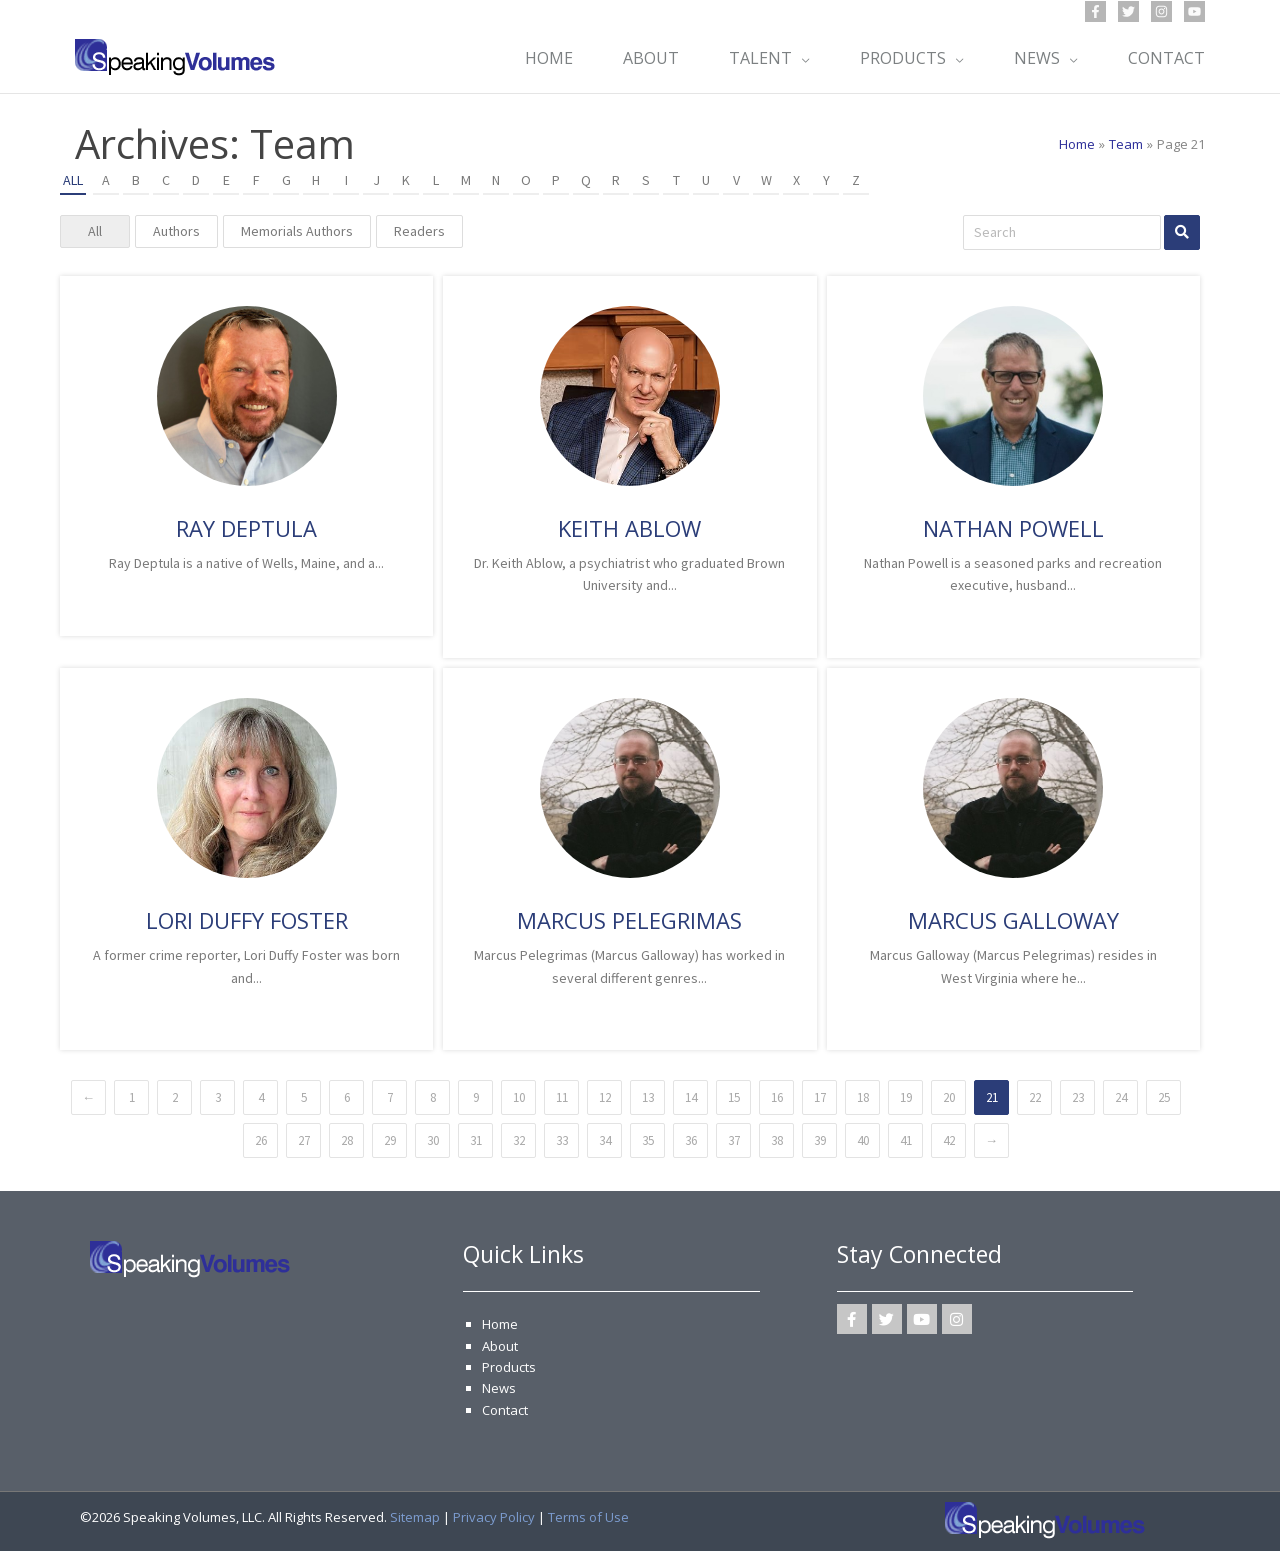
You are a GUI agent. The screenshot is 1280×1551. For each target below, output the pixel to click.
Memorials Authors (297, 231)
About (500, 1346)
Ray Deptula (246, 528)
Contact (505, 1410)
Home (500, 1324)
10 (519, 1097)
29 (390, 1140)
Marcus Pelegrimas (629, 920)
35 (648, 1140)
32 (519, 1140)
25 (1164, 1097)
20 (949, 1097)
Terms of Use (588, 1517)
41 (906, 1140)
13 (648, 1097)
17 (820, 1097)
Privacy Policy (494, 1517)
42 (949, 1140)
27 (304, 1140)
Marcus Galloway (1013, 920)
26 (261, 1140)
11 (562, 1097)
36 (691, 1140)
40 (863, 1140)
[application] (801, 58)
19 (906, 1097)
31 (476, 1140)
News (499, 1388)
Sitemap (415, 1517)
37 (734, 1140)
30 (433, 1140)
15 (734, 1097)
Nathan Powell (1013, 528)
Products (509, 1367)
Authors (176, 231)
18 (863, 1097)
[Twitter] (1128, 11)
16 (777, 1097)
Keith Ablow (629, 528)
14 (691, 1097)
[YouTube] (1194, 11)
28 (347, 1140)
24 (1121, 1097)
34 (605, 1140)
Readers (419, 231)
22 (1035, 1097)
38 (777, 1140)
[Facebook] (1095, 11)
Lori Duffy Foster (247, 920)
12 (605, 1097)
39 (820, 1140)
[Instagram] (1161, 11)
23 (1078, 1097)
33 (562, 1140)
